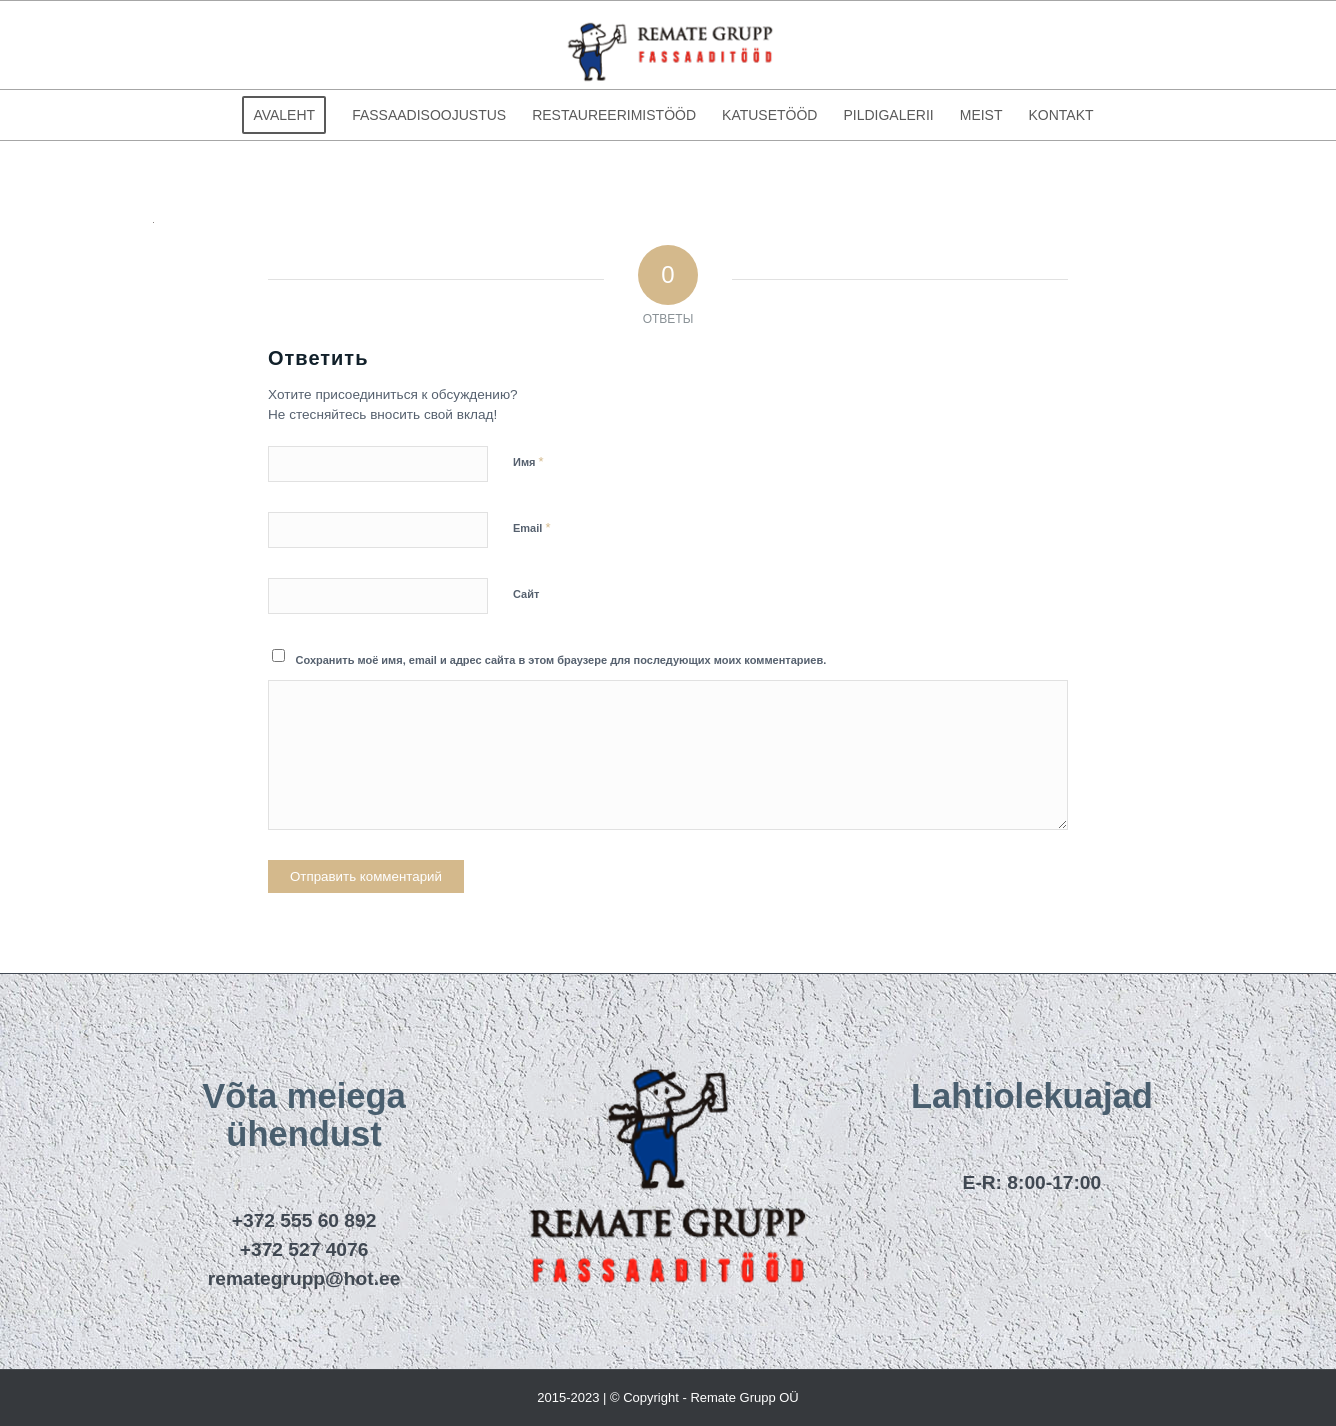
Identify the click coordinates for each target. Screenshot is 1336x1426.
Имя (528, 461)
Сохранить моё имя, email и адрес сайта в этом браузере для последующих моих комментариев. (561, 660)
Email (531, 527)
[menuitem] (284, 115)
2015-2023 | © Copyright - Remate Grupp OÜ (668, 1397)
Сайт (526, 594)
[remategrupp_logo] (668, 45)
